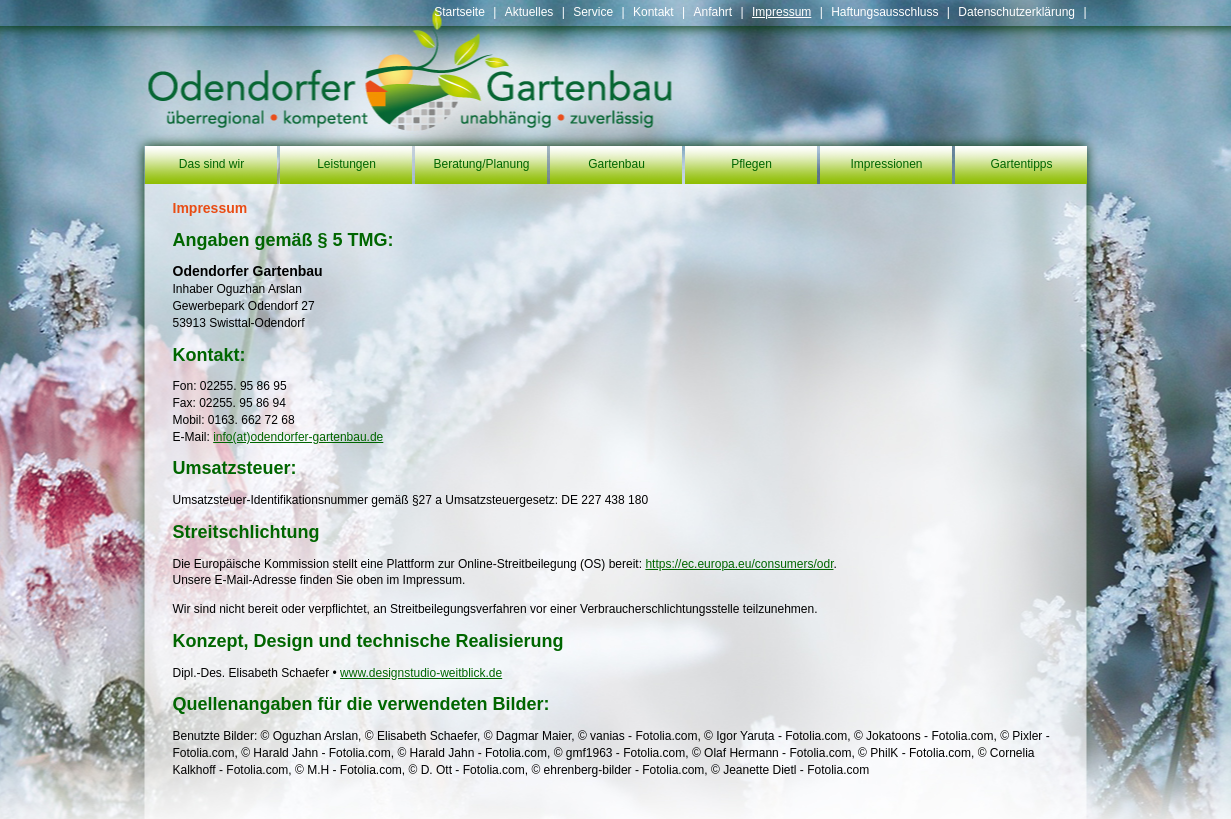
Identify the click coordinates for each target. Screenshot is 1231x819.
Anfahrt (712, 12)
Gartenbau (616, 164)
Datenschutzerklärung (1016, 12)
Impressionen (886, 164)
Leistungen (346, 164)
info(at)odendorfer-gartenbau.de (298, 437)
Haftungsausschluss (884, 12)
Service (593, 12)
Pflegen (751, 164)
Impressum (781, 12)
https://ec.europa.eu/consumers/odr (739, 564)
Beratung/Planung (481, 164)
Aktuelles (529, 12)
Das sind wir (211, 164)
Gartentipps (1021, 164)
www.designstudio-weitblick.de (421, 673)
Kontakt (653, 12)
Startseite (459, 12)
